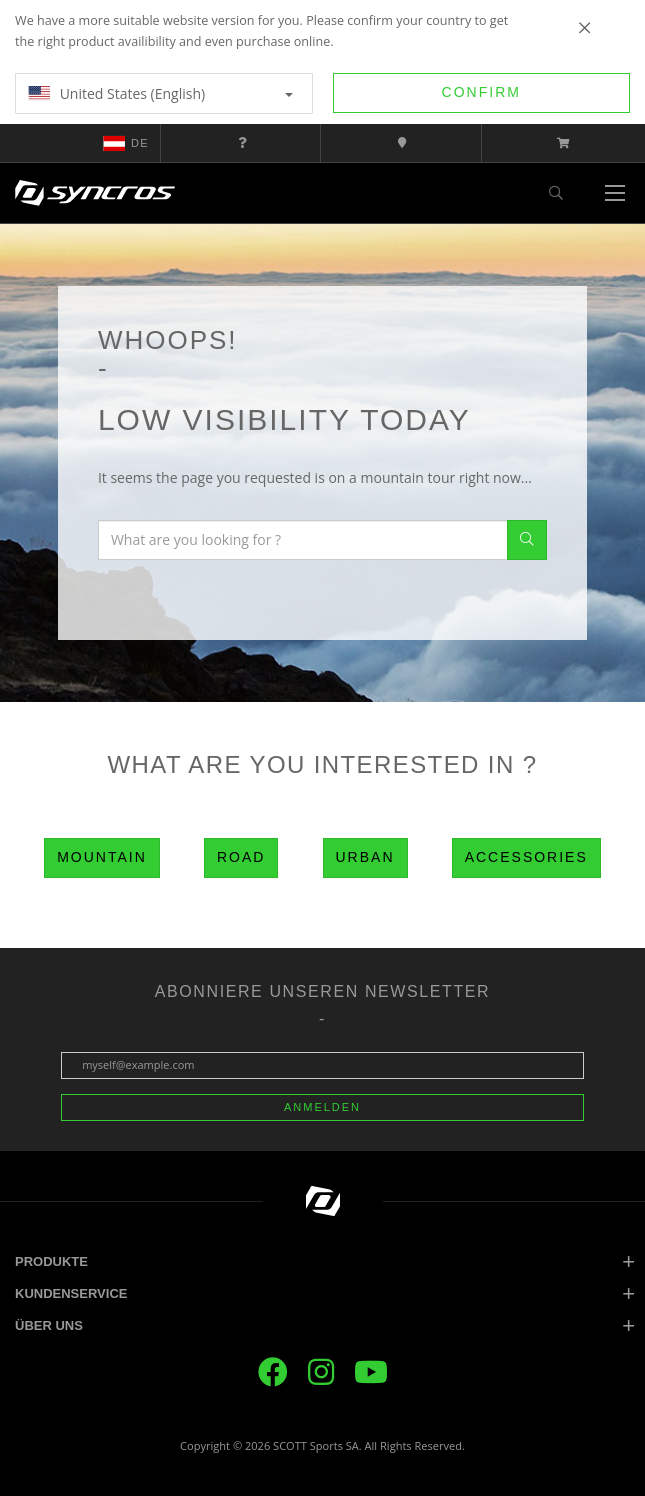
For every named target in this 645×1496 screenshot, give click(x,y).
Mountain (102, 857)
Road (241, 857)
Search (527, 540)
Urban (365, 857)
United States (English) (160, 93)
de (126, 143)
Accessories (526, 857)
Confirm (481, 92)
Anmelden (322, 1107)
